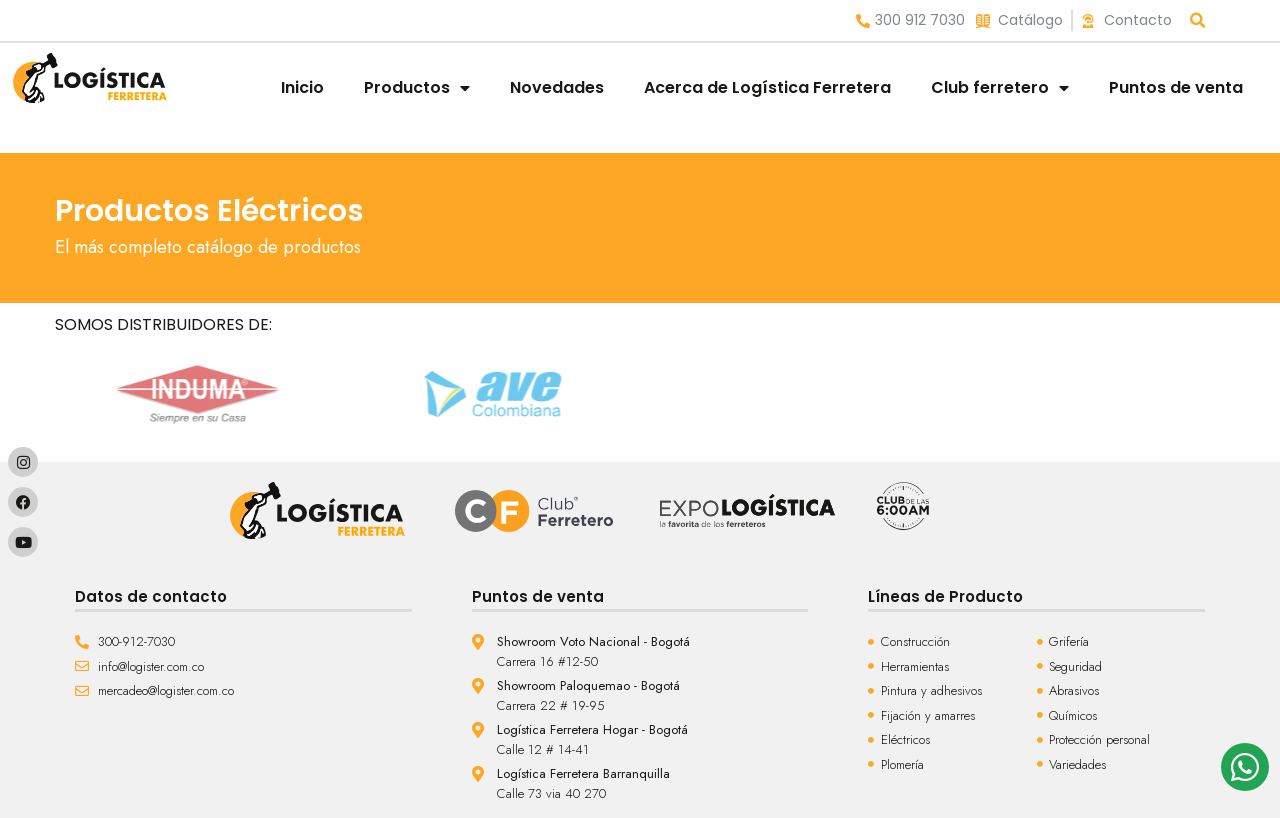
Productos (417, 88)
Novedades (557, 87)
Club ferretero (1000, 88)
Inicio (302, 87)
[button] (1198, 20)
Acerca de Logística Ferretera (767, 87)
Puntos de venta (1176, 87)
